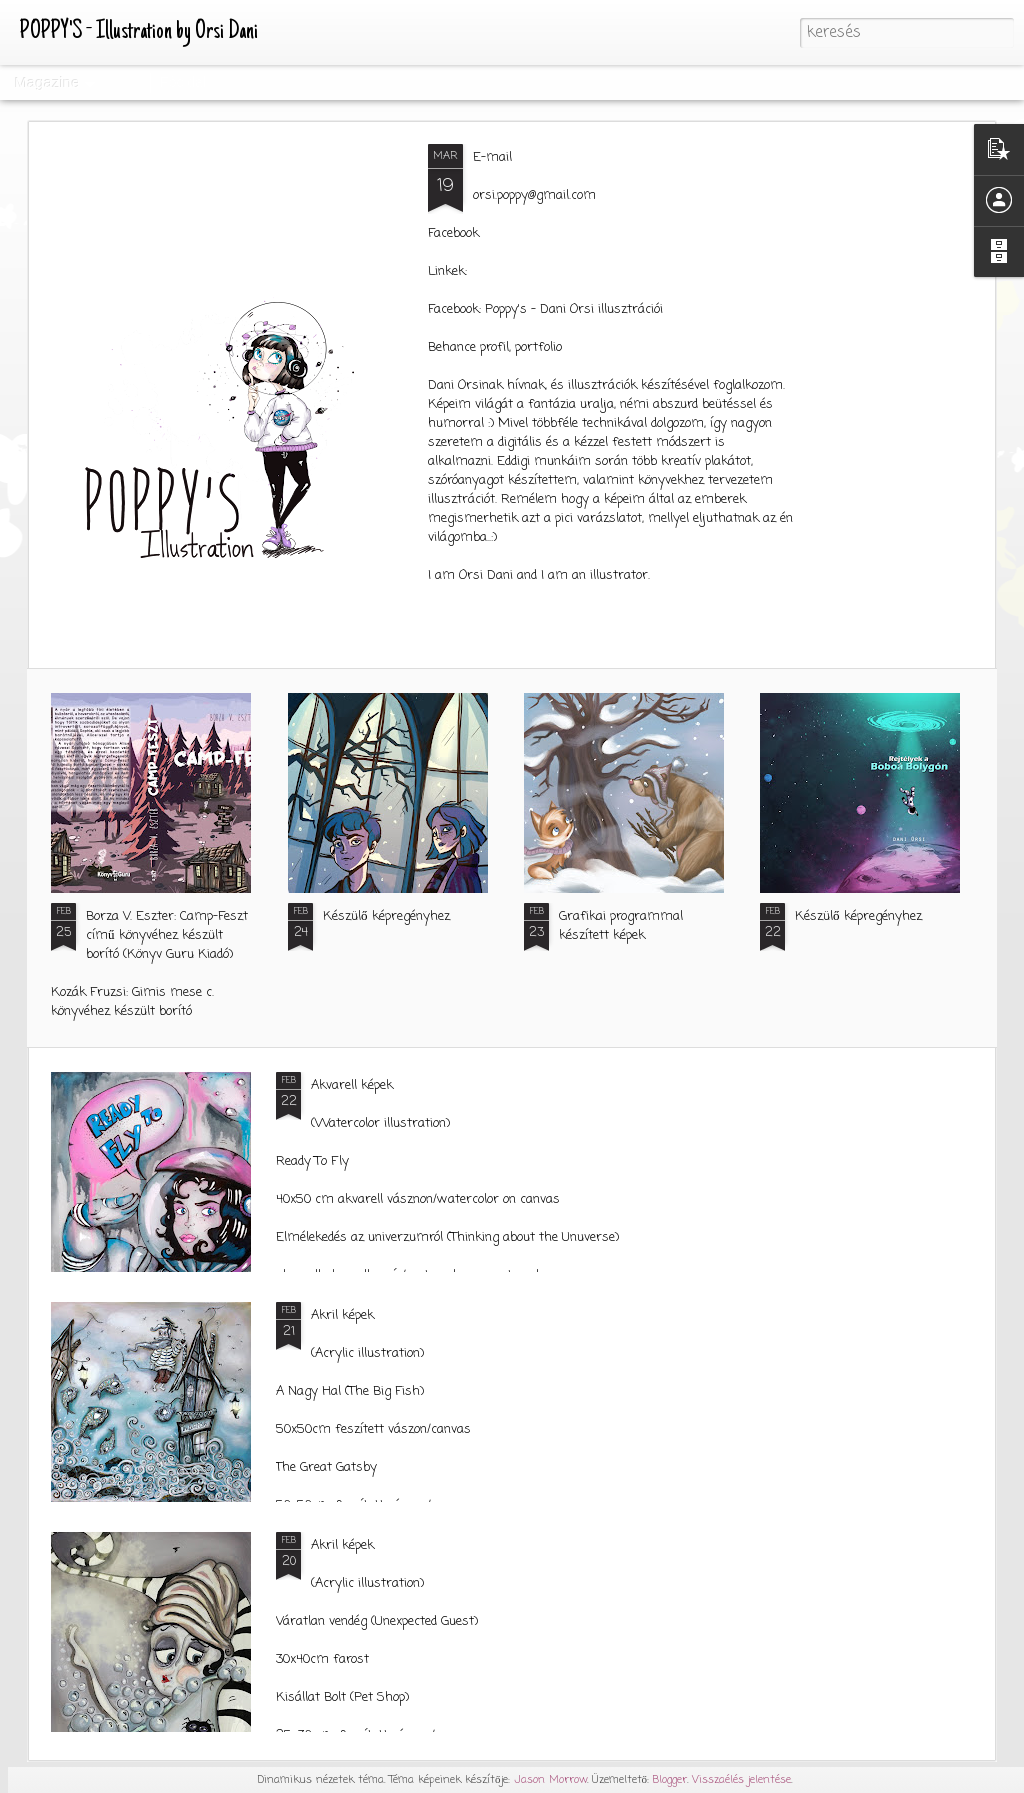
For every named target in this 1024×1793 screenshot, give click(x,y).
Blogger (670, 1780)
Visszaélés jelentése (741, 1780)
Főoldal (183, 82)
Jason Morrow (550, 1780)
